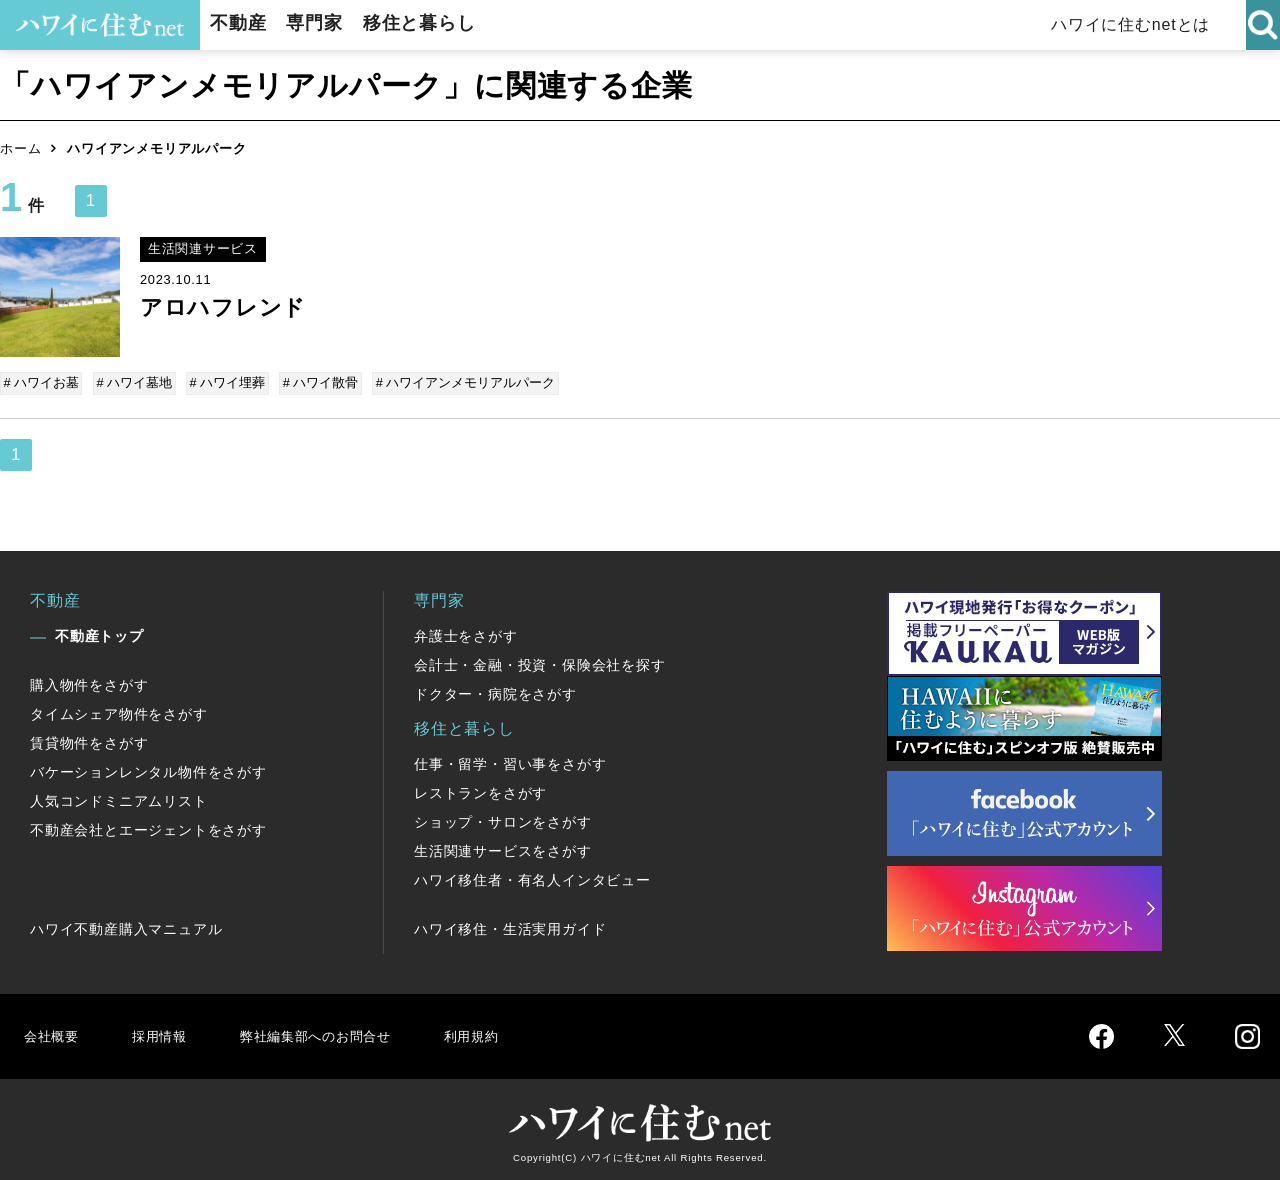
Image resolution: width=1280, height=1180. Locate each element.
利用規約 (507, 1032)
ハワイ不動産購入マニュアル (126, 926)
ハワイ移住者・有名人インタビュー (532, 877)
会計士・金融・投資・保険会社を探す (540, 662)
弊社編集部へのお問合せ (336, 1032)
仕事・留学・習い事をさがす (510, 761)
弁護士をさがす (466, 633)
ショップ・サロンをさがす (503, 819)
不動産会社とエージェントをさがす (148, 827)
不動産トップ (99, 633)
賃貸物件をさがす (89, 740)
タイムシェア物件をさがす (119, 711)
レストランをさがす (480, 790)
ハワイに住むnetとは (1140, 24)
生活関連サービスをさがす (503, 848)
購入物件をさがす (89, 682)
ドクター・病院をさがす (495, 691)
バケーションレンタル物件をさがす (148, 769)
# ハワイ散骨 (315, 382)
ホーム (20, 148)
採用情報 (165, 1032)
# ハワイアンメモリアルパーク (458, 382)
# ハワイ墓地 (134, 382)
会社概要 (53, 1032)
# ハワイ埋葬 (224, 382)
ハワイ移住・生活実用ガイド (510, 926)
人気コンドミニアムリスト (119, 798)
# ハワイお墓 (43, 382)
